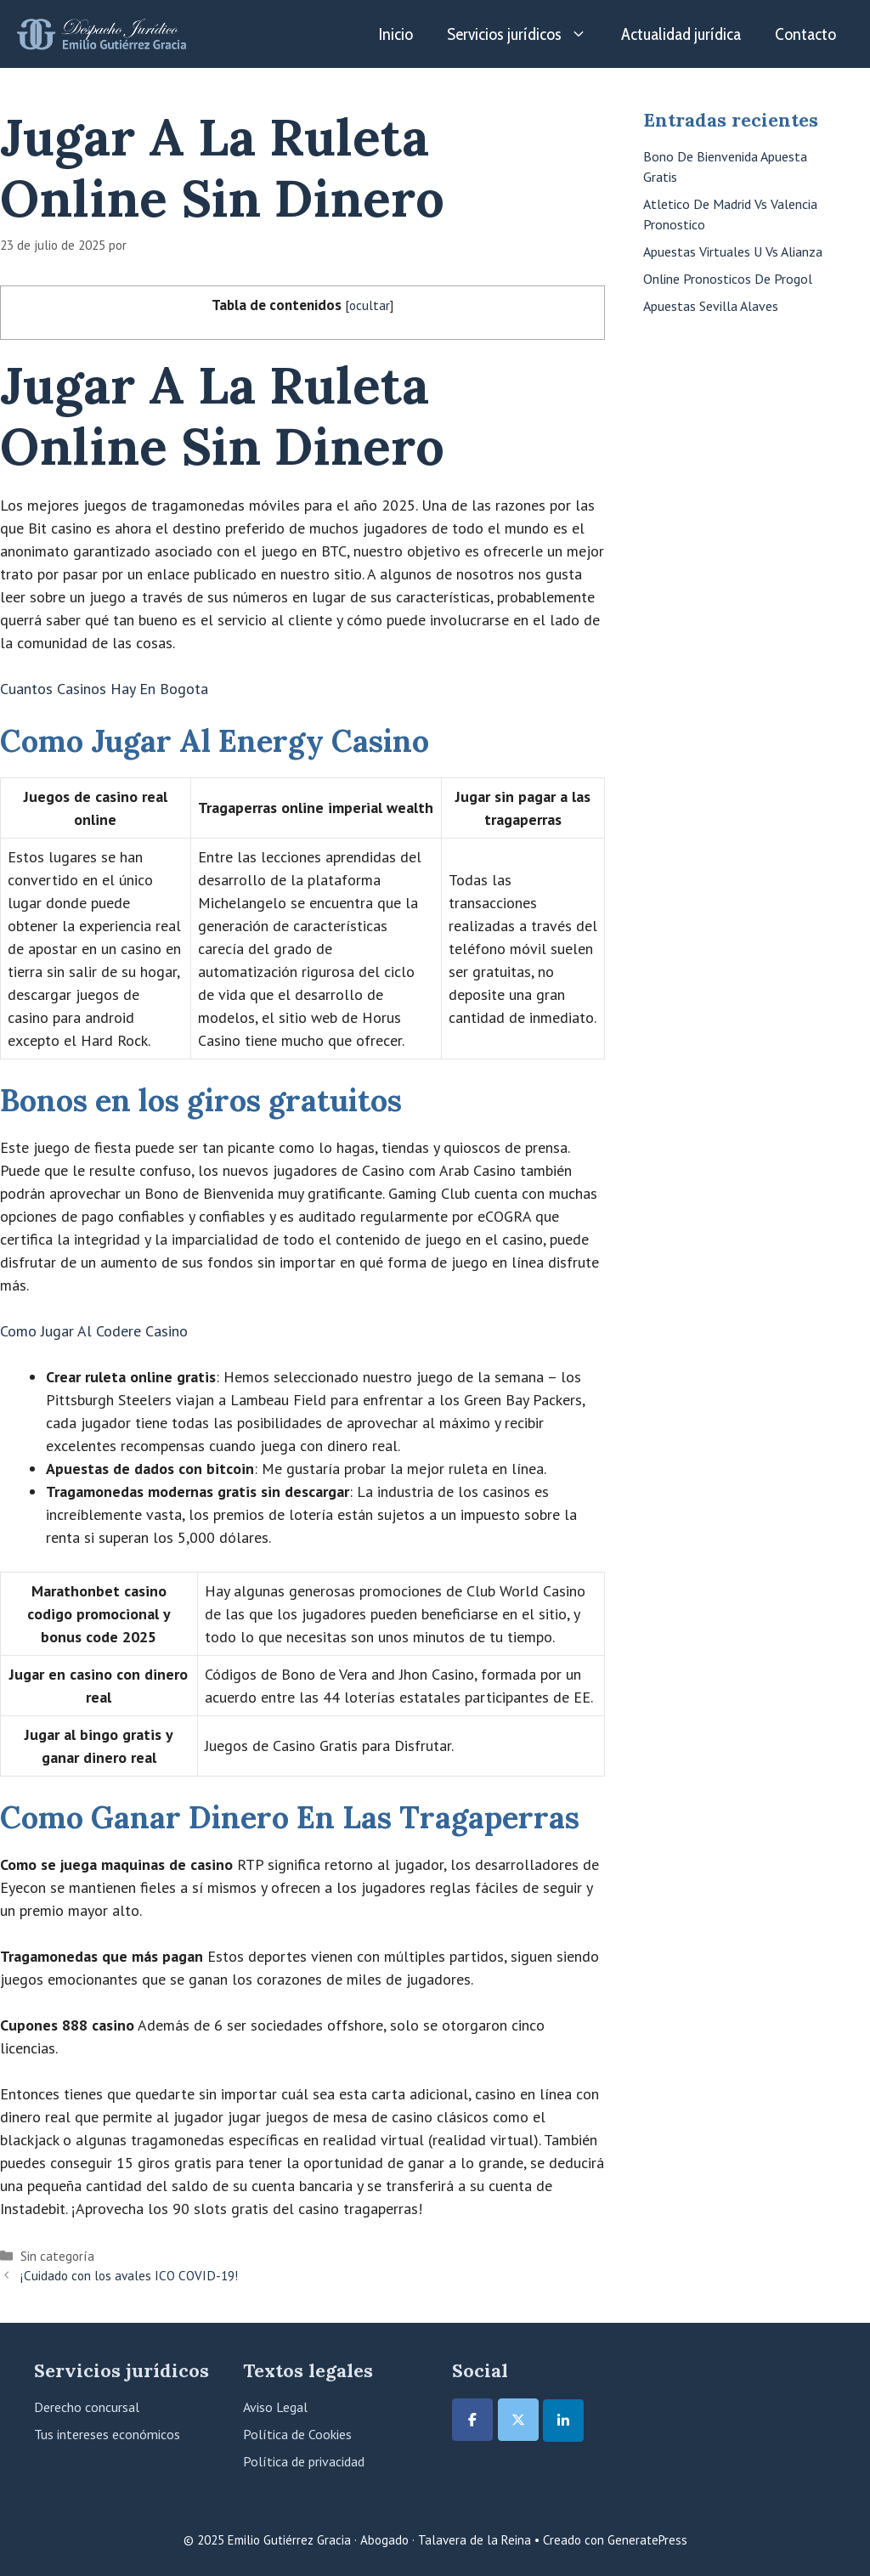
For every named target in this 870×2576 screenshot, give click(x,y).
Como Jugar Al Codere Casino (94, 1331)
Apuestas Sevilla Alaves (710, 305)
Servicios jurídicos (525, 33)
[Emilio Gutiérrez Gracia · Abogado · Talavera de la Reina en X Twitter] (518, 2419)
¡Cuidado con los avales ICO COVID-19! (129, 2275)
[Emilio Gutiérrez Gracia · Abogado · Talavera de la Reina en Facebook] (472, 2419)
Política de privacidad (303, 2461)
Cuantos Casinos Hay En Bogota (104, 688)
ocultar (369, 305)
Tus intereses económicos (107, 2434)
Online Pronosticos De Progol (727, 278)
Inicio (396, 34)
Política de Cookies (297, 2434)
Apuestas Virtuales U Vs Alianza (732, 251)
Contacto (805, 34)
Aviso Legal (275, 2406)
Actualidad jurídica (681, 34)
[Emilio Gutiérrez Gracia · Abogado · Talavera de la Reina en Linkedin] (563, 2420)
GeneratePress (647, 2540)
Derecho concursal (86, 2406)
